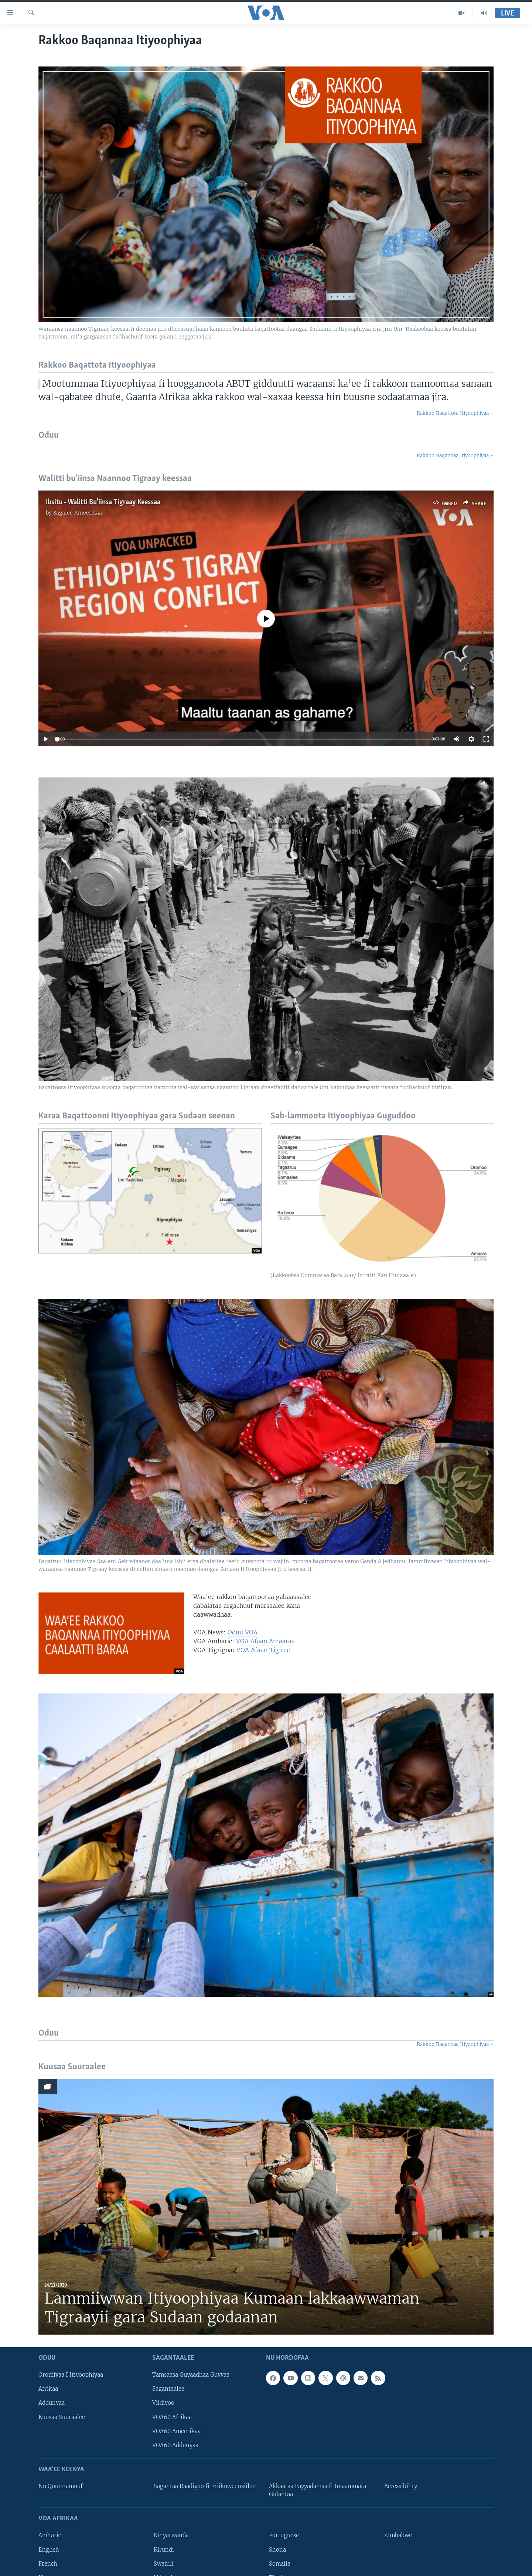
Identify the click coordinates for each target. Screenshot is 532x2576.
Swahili (164, 2563)
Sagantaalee (168, 2389)
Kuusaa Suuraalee (61, 2417)
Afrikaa (48, 2389)
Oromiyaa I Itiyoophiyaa (70, 2375)
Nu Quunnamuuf (60, 2486)
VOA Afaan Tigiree (263, 1650)
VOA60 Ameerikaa (176, 2431)
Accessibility (400, 2486)
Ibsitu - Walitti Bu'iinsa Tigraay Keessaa (103, 502)
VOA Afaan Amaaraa (265, 1641)
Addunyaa (51, 2403)
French (47, 2563)
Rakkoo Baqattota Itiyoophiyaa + (455, 413)
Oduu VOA (243, 1632)
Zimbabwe (398, 2535)
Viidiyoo (163, 2403)
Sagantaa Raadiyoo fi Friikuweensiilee (204, 2486)
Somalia (279, 2563)
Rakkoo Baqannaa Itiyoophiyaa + (455, 456)
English (48, 2549)
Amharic (49, 2535)
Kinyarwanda (171, 2535)
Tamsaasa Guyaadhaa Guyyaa (190, 2375)
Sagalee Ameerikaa (77, 512)
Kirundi (164, 2549)
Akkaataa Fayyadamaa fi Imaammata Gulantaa (317, 2490)
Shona (277, 2549)
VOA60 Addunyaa (175, 2445)
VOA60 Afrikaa (172, 2417)
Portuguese (284, 2535)
